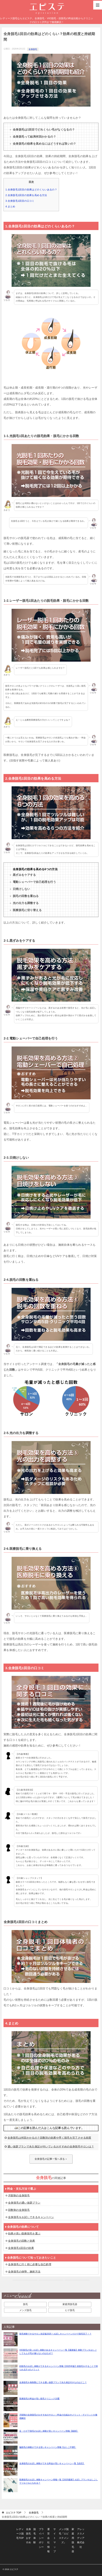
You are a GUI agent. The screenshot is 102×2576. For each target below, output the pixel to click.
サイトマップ (54, 2544)
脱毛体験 (34, 2540)
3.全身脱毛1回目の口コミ (20, 200)
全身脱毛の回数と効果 (22, 2244)
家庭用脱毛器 (69, 2308)
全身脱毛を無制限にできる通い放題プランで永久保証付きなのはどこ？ (53, 2386)
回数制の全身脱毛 (19, 2214)
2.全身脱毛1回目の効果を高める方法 (27, 195)
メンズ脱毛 (25, 2314)
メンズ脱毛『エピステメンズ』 (64, 2540)
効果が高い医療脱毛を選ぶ (25, 2237)
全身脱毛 (33, 49)
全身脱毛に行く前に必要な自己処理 (31, 2268)
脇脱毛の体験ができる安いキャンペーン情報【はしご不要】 (47, 2451)
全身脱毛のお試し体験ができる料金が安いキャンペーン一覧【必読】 (52, 2467)
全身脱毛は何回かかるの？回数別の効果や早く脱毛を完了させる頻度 (52, 2137)
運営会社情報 (48, 2544)
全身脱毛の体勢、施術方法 (25, 2275)
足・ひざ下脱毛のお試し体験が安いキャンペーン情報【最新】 (48, 2435)
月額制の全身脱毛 (19, 2199)
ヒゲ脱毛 (70, 2314)
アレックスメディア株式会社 (80, 2542)
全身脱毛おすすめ (28, 2540)
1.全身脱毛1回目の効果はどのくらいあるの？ (33, 189)
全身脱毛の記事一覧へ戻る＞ (51, 2163)
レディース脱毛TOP (20, 2538)
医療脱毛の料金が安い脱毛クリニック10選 (39, 2403)
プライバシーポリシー (41, 2542)
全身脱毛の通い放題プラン (25, 2206)
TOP (13, 2516)
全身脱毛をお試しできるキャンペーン (32, 2221)
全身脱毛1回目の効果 (22, 2252)
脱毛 (25, 2308)
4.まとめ (10, 206)
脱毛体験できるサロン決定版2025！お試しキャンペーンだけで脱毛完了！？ (55, 2338)
